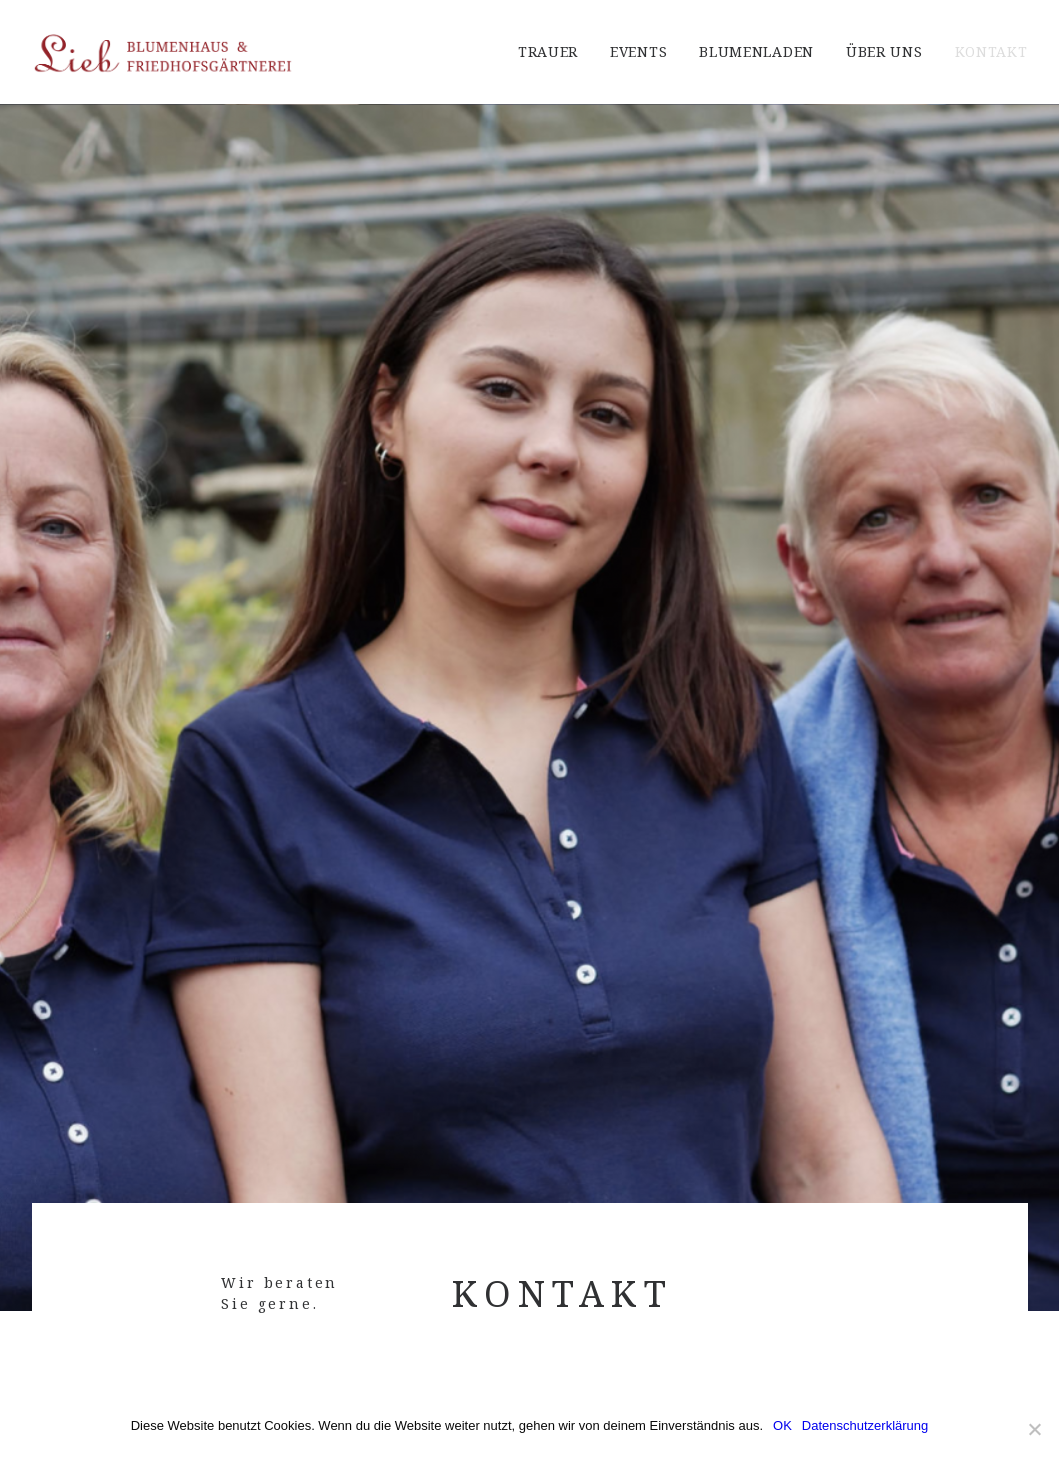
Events (638, 51)
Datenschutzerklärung (865, 1425)
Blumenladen (756, 51)
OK (782, 1425)
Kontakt (991, 51)
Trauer (548, 51)
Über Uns (884, 51)
